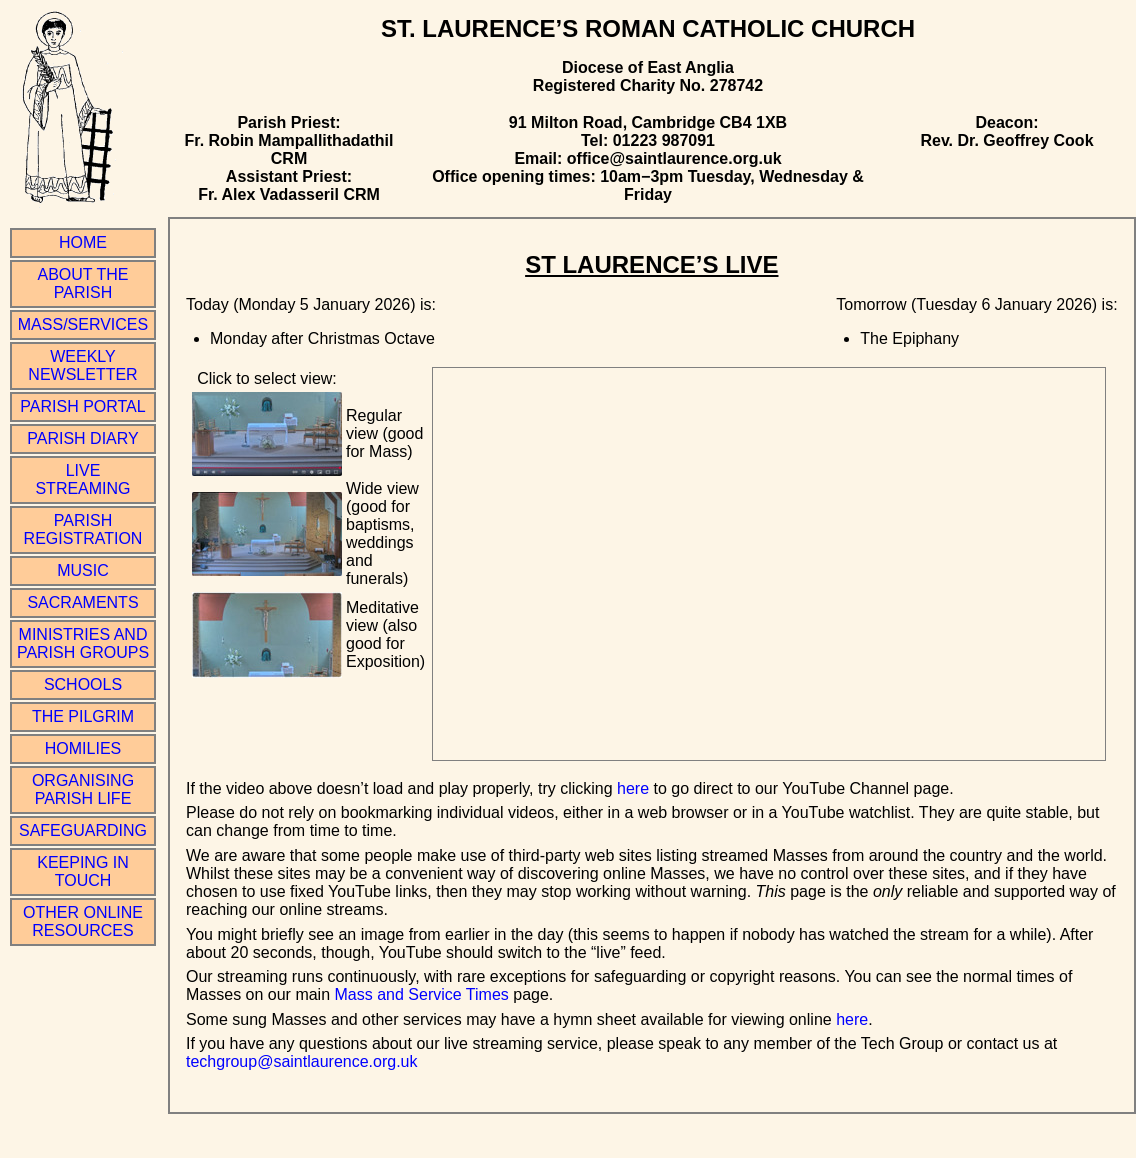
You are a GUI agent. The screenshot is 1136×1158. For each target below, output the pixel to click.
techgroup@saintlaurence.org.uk (302, 1061)
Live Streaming (82, 479)
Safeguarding (83, 830)
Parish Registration (83, 529)
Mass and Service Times (422, 994)
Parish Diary (82, 438)
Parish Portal (82, 406)
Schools (83, 684)
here (633, 788)
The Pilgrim (83, 716)
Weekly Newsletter (82, 365)
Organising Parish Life (83, 789)
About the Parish (83, 283)
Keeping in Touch (83, 871)
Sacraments (82, 602)
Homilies (83, 748)
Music (83, 570)
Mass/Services (83, 324)
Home (83, 242)
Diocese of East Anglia (648, 67)
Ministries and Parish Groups (83, 643)
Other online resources (83, 921)
